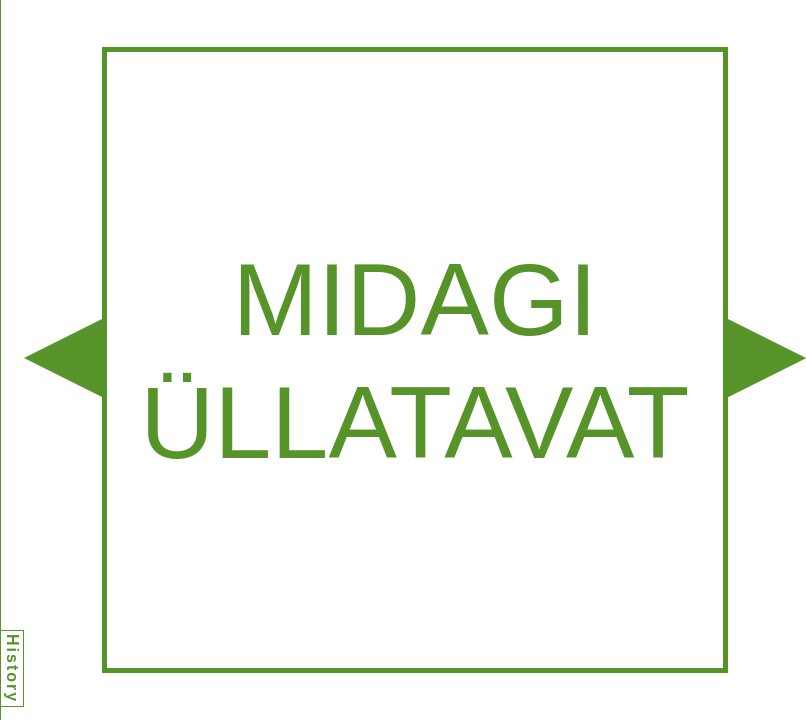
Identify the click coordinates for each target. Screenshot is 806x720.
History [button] (12, 668)
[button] (63, 358)
